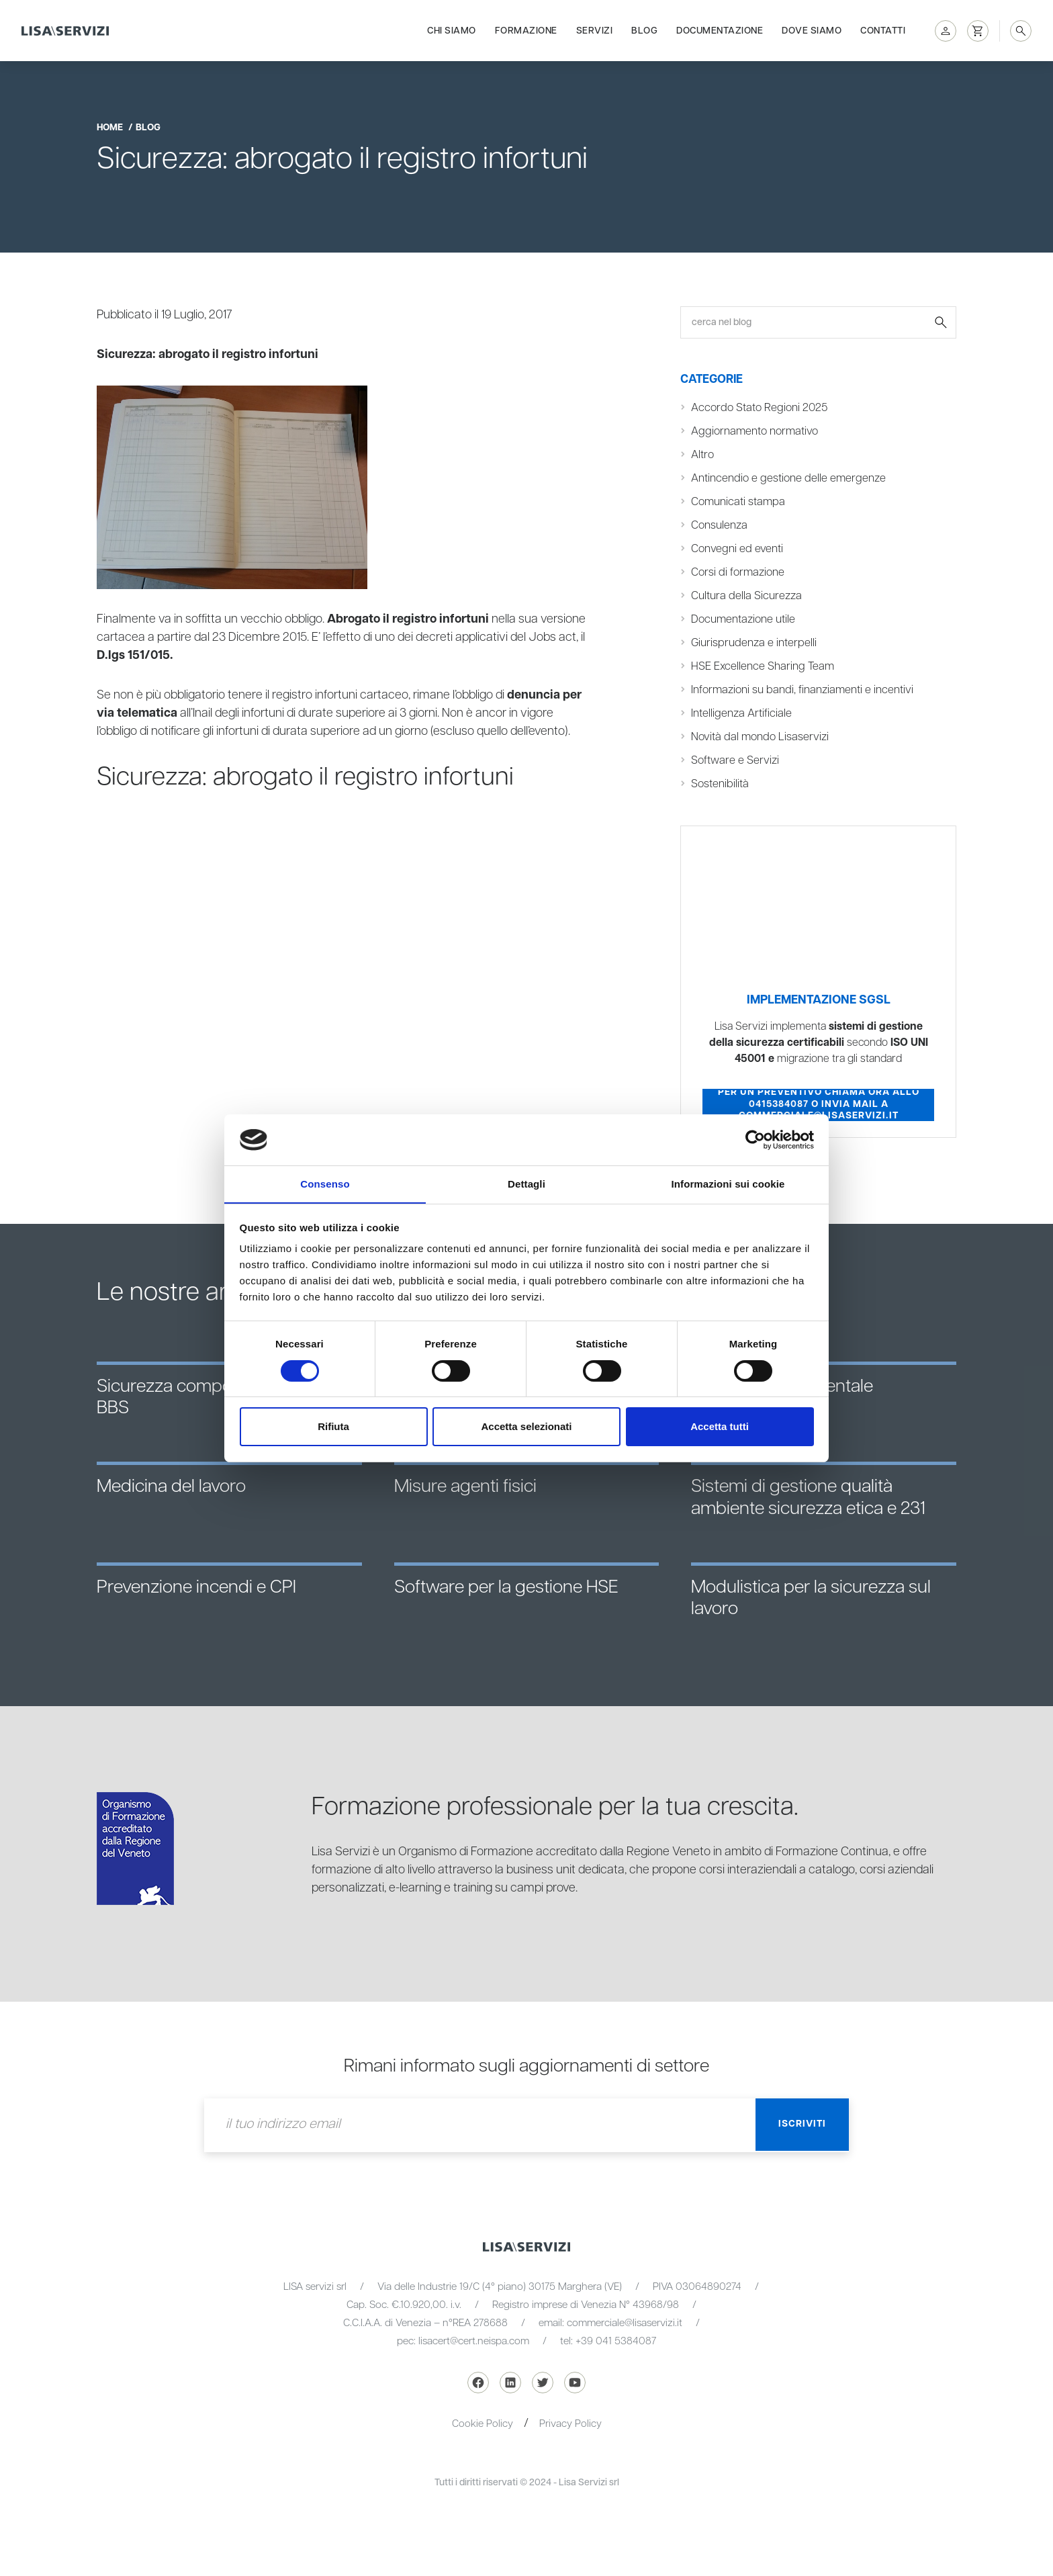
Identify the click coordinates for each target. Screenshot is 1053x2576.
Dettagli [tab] (526, 1184)
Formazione (526, 28)
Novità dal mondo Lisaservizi (761, 737)
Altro (703, 455)
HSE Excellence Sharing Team (763, 666)
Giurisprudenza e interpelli (754, 643)
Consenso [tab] (324, 1184)
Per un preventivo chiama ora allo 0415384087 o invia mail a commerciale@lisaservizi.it (818, 1105)
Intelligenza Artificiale (741, 713)
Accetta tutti (719, 1427)
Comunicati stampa (739, 502)
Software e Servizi (735, 760)
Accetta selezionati (526, 1427)
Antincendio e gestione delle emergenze (789, 478)
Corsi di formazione (739, 572)
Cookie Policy (482, 2424)
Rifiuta (333, 1427)
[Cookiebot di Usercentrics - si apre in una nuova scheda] (755, 1139)
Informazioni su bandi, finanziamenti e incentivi (803, 690)
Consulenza (719, 525)
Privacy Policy (570, 2424)
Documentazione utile (744, 619)
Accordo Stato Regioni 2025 (761, 408)
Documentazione (719, 28)
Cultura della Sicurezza (746, 596)
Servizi (594, 28)
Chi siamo (451, 28)
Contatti (882, 28)
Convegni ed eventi (737, 549)
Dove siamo (811, 28)
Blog (644, 28)
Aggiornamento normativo (756, 431)
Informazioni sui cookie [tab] (728, 1184)
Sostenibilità (720, 784)
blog (148, 127)
